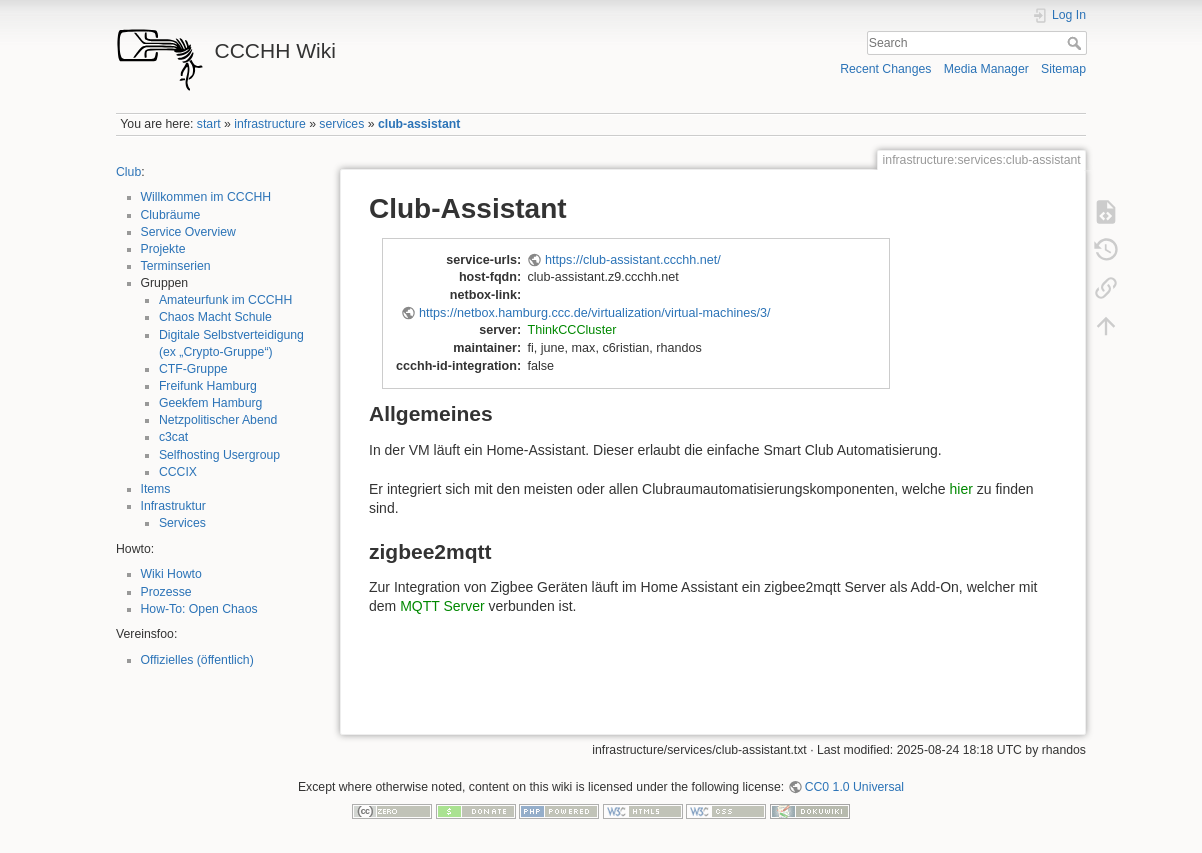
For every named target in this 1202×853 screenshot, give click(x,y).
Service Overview (188, 232)
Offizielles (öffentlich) (197, 660)
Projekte (163, 249)
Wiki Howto (171, 574)
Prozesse (166, 592)
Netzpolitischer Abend (218, 420)
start (209, 124)
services (341, 124)
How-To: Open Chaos (199, 609)
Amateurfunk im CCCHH (225, 300)
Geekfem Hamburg (211, 403)
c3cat (173, 437)
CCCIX (178, 472)
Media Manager (986, 69)
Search (1076, 43)
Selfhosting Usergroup (219, 455)
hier (961, 489)
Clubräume (171, 215)
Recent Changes (885, 69)
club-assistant (419, 124)
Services (182, 523)
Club (128, 172)
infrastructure (269, 124)
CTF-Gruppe (193, 369)
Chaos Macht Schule (215, 317)
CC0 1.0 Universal (854, 787)
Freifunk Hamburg (208, 386)
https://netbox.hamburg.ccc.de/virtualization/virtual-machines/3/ (594, 313)
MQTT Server (442, 606)
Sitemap (1063, 69)
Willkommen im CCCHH (206, 197)
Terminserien (176, 266)
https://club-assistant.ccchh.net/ (633, 260)
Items (156, 489)
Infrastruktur (173, 506)
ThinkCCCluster (571, 330)
